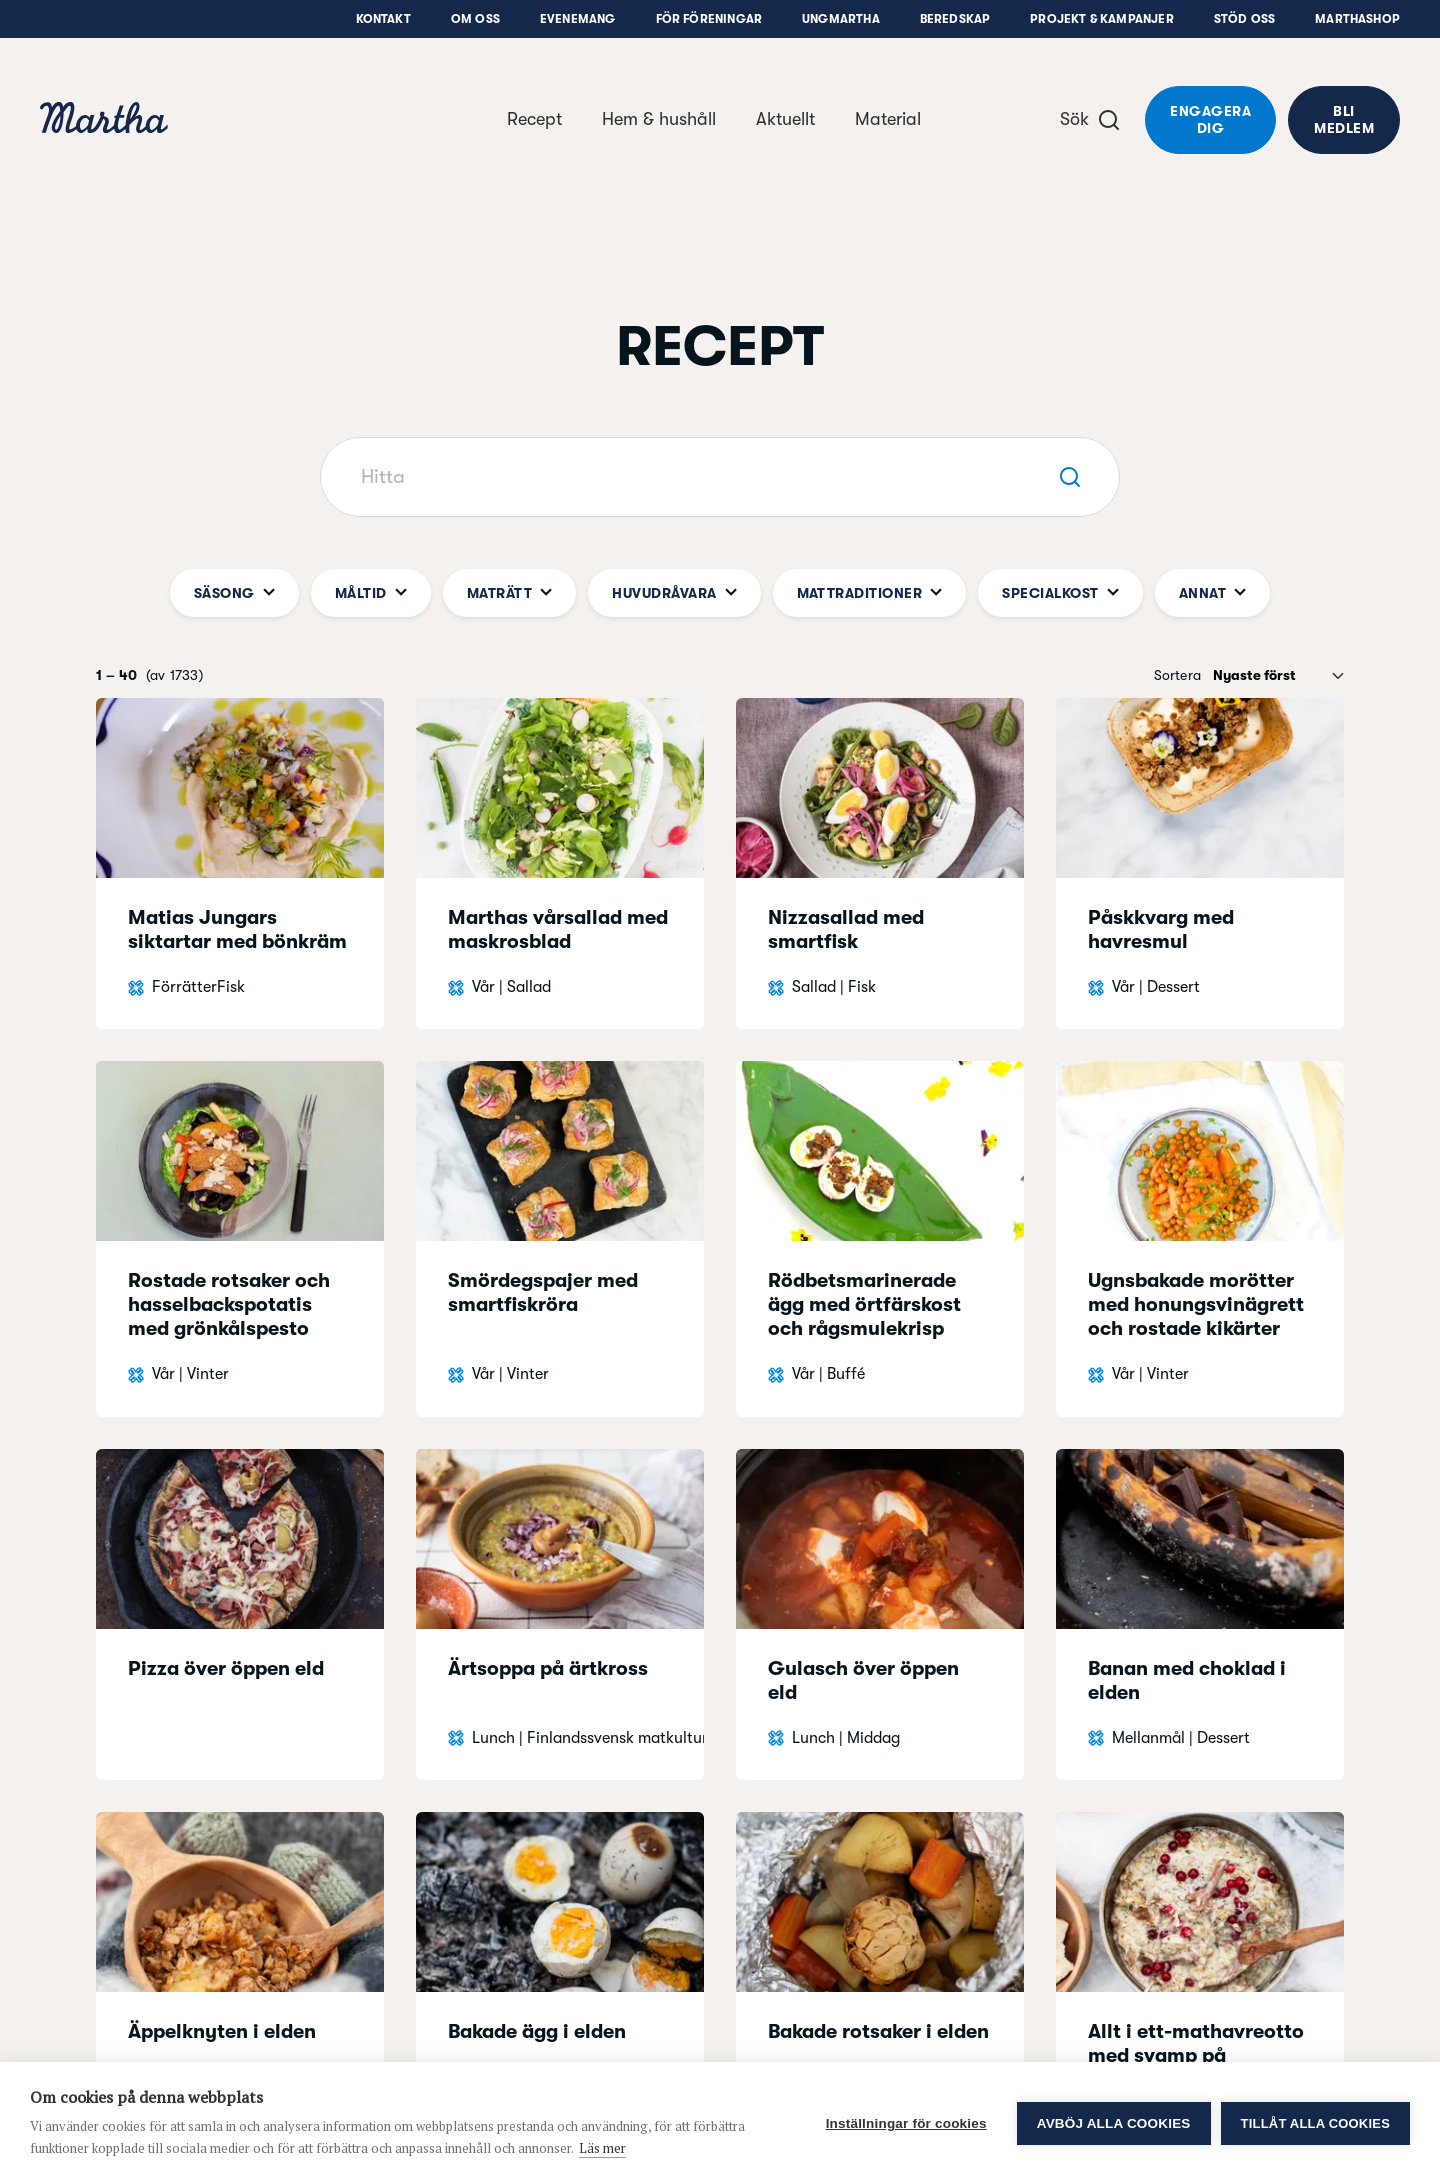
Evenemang (578, 19)
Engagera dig (1210, 119)
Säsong (234, 593)
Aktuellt (785, 119)
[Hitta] (720, 477)
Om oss (475, 19)
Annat (1212, 593)
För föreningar (709, 19)
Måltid (371, 593)
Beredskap (955, 19)
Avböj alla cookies (1114, 2123)
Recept (534, 119)
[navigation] (104, 120)
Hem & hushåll (659, 119)
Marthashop (1357, 19)
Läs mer (602, 2148)
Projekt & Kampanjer (1101, 19)
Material (888, 119)
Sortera (1177, 675)
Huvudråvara (674, 593)
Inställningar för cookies (906, 2123)
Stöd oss (1244, 19)
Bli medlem (1344, 119)
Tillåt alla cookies (1315, 2123)
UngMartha (841, 19)
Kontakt (383, 19)
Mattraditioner (870, 593)
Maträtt (509, 593)
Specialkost (1060, 593)
